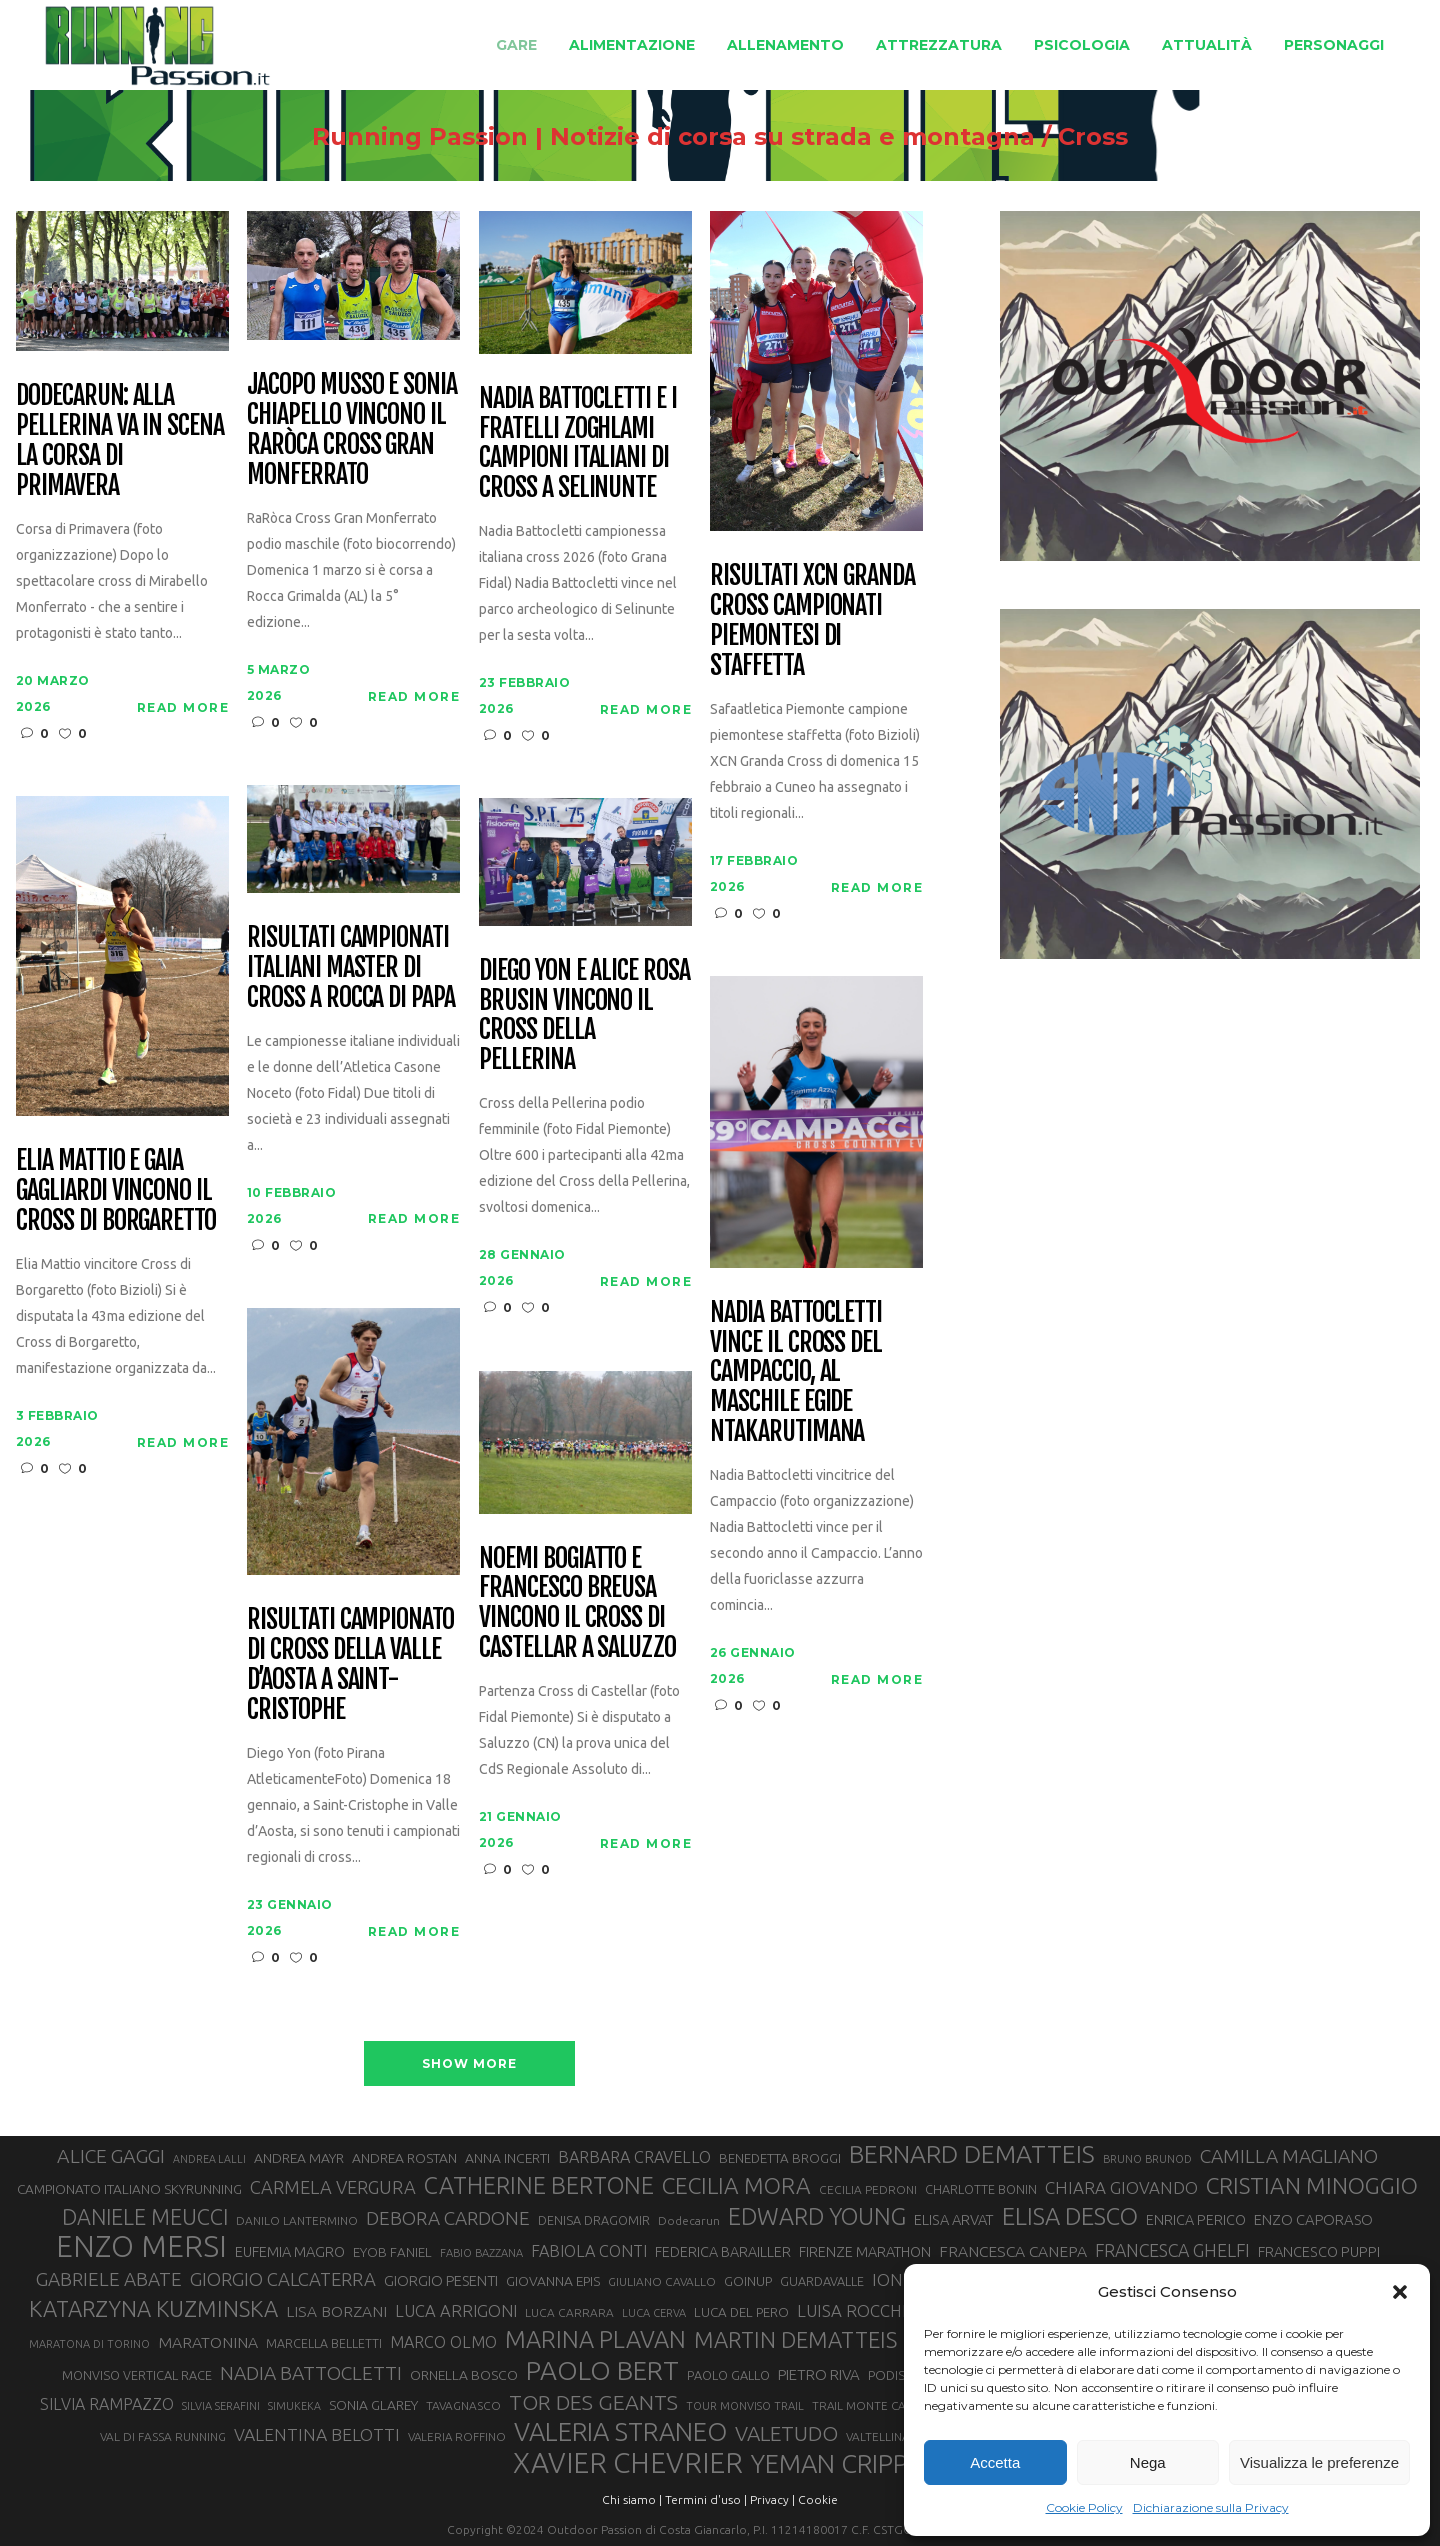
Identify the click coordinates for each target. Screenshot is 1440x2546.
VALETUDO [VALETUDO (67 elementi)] (786, 2433)
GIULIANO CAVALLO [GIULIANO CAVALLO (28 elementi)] (662, 2281)
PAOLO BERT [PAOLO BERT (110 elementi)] (602, 2370)
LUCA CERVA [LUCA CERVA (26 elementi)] (654, 2313)
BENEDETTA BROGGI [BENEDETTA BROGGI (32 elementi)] (780, 2158)
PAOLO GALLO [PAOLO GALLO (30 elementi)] (728, 2375)
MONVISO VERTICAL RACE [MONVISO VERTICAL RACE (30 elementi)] (137, 2375)
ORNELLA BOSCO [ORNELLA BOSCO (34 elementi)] (464, 2375)
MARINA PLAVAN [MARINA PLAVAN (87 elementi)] (595, 2339)
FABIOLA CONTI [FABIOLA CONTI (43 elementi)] (589, 2251)
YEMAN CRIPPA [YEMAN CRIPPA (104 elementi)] (837, 2464)
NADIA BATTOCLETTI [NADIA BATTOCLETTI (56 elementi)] (311, 2373)
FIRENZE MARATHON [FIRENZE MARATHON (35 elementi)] (865, 2252)
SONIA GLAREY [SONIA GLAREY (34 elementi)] (373, 2405)
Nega (1148, 2462)
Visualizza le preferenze (1319, 2462)
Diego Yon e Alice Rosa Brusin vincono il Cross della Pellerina (584, 1016)
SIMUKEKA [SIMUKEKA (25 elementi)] (294, 2406)
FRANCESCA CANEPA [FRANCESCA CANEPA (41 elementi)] (1013, 2251)
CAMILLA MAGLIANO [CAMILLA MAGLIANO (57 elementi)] (1289, 2156)
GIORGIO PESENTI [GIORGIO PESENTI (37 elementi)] (441, 2280)
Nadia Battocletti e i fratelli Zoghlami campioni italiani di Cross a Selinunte (578, 444)
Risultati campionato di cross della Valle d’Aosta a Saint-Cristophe (350, 1665)
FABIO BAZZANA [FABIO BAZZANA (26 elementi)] (481, 2253)
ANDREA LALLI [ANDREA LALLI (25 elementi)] (209, 2159)
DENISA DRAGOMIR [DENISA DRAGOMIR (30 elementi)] (594, 2220)
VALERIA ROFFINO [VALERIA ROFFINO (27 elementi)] (457, 2436)
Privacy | (772, 2499)
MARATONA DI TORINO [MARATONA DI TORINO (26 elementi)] (89, 2344)
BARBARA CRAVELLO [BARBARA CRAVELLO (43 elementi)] (634, 2157)
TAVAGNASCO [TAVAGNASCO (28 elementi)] (463, 2405)
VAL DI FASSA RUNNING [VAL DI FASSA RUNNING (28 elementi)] (163, 2436)
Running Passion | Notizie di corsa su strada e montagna (673, 137)
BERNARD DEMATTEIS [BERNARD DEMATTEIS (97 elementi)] (972, 2154)
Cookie (818, 2499)
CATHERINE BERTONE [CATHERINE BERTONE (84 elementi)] (539, 2185)
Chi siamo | (632, 2499)
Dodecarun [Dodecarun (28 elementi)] (689, 2220)
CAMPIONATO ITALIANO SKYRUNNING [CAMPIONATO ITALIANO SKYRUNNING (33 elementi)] (129, 2189)
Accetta (995, 2462)
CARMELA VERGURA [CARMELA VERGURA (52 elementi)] (333, 2187)
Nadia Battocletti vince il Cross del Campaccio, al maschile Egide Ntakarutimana (796, 1372)
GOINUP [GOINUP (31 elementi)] (748, 2281)
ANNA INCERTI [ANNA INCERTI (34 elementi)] (507, 2158)
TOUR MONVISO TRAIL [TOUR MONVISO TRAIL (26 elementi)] (745, 2406)
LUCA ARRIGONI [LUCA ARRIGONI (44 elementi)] (456, 2311)
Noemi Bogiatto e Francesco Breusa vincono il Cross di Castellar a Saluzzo (577, 1604)
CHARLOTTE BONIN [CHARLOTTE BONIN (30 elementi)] (981, 2189)
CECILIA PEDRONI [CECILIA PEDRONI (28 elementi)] (868, 2189)
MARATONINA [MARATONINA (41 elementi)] (208, 2342)
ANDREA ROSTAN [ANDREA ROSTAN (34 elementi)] (404, 2158)
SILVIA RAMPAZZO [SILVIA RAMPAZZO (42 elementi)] (107, 2404)
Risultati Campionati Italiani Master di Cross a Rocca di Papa (351, 968)
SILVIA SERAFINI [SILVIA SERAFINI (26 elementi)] (221, 2406)
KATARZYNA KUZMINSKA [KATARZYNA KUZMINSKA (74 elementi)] (153, 2308)
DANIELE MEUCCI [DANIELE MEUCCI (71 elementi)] (145, 2217)
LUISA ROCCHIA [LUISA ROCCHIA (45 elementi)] (857, 2310)
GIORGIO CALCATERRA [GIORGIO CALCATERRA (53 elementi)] (283, 2279)
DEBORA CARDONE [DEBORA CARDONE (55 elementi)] (448, 2218)
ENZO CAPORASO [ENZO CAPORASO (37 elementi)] (1313, 2219)
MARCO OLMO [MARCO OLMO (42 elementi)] (443, 2342)
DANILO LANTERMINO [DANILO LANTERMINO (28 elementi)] (297, 2220)
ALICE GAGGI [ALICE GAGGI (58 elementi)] (111, 2156)
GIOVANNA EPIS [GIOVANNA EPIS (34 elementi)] (553, 2281)
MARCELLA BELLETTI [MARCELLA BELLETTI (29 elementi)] (324, 2343)
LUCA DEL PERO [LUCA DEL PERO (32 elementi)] (741, 2312)
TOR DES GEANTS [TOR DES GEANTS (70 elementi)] (593, 2402)
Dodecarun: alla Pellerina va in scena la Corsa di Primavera (120, 441)
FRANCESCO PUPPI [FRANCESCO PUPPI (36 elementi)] (1319, 2251)
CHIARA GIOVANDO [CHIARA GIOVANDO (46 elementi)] (1121, 2187)
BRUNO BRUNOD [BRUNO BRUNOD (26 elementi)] (1147, 2159)
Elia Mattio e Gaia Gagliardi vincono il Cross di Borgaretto (116, 1191)
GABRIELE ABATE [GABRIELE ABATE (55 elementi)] (109, 2279)
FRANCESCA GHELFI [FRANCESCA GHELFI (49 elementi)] (1172, 2250)
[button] (1400, 2292)
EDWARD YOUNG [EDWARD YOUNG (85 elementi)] (817, 2216)
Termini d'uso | (706, 2499)
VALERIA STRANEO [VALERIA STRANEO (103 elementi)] (620, 2432)
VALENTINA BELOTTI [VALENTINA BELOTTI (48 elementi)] (317, 2434)
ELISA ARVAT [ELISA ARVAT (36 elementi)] (954, 2219)
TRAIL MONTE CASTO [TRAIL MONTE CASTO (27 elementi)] (869, 2405)
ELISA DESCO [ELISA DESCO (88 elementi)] (1070, 2217)
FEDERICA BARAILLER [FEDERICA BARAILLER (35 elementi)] (723, 2252)
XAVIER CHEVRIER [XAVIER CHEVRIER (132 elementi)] (628, 2463)
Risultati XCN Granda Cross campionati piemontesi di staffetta (812, 621)
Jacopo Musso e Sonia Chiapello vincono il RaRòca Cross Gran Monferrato (352, 430)
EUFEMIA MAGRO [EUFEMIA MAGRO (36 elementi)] (290, 2251)
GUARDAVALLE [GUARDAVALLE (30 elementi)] (822, 2281)
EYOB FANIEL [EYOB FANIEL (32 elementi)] (392, 2252)
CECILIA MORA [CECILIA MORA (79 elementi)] (736, 2185)
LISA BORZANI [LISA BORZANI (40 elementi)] (336, 2311)
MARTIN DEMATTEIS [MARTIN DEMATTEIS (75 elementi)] (795, 2339)
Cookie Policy (1084, 2507)
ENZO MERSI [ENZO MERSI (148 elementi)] (141, 2247)
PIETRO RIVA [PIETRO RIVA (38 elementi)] (819, 2374)
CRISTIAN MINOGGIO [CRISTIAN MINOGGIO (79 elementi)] (1312, 2185)
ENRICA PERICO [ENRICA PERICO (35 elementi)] (1196, 2220)
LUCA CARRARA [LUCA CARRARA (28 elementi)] (569, 2312)
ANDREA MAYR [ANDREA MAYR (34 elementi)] (299, 2158)
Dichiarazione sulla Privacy (1211, 2507)
